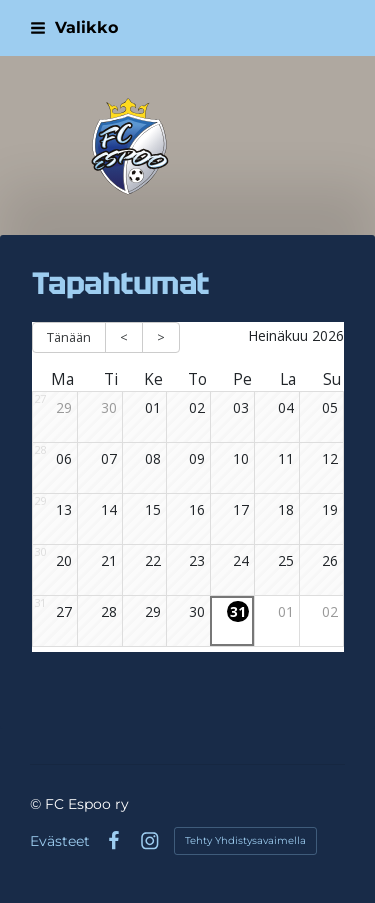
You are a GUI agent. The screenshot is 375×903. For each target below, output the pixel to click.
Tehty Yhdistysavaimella (245, 840)
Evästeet (60, 841)
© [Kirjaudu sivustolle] (37, 804)
